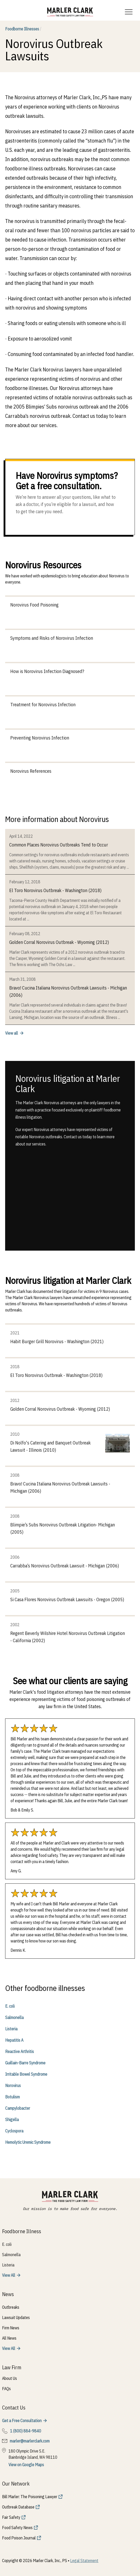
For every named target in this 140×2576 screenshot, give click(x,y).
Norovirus (13, 2085)
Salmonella (14, 2017)
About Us (9, 2378)
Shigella (12, 2119)
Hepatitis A (14, 2040)
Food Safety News (17, 2527)
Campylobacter (17, 2108)
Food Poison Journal (19, 2537)
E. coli (10, 2006)
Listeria (11, 2028)
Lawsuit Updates (16, 2317)
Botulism (12, 2096)
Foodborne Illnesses (23, 28)
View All (8, 2275)
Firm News (10, 2327)
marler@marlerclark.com (30, 2441)
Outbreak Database (18, 2506)
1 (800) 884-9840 (25, 2430)
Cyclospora (14, 2130)
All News (9, 2338)
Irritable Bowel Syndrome (26, 2074)
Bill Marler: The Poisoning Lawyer (29, 2496)
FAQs (6, 2388)
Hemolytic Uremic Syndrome (28, 2142)
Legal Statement (84, 2560)
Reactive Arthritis (19, 2051)
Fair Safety (11, 2517)
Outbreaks (10, 2307)
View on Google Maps (26, 2464)
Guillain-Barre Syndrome (25, 2062)
